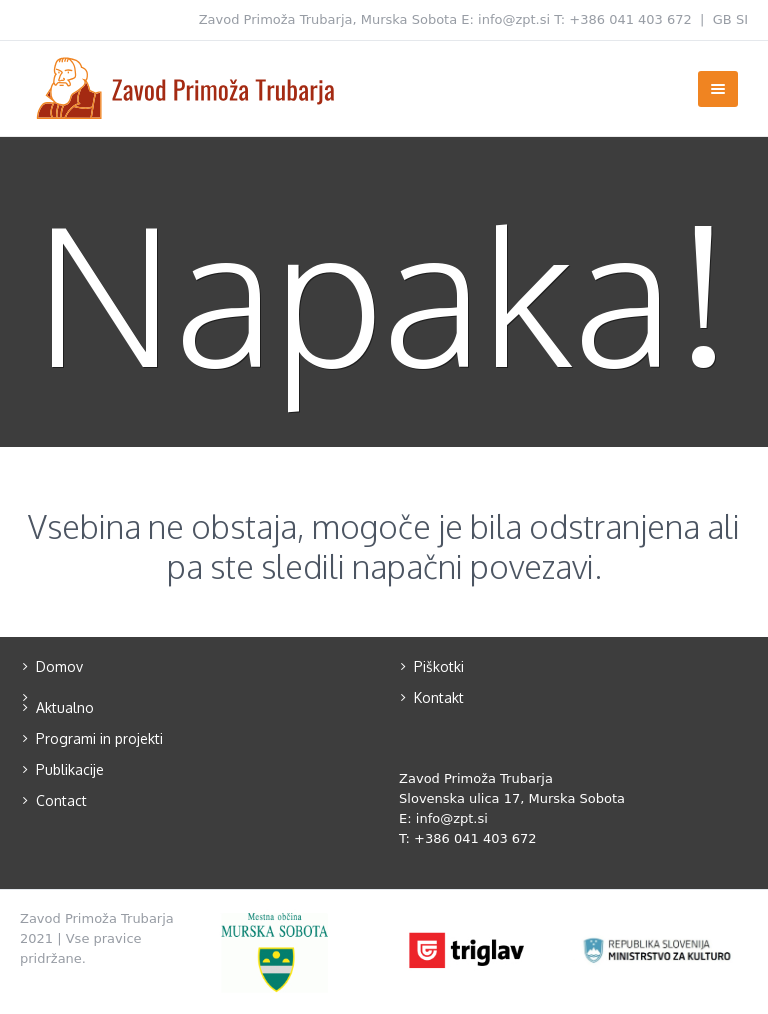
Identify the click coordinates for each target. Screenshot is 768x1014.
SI (742, 19)
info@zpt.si (514, 19)
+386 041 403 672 (630, 19)
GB (722, 19)
